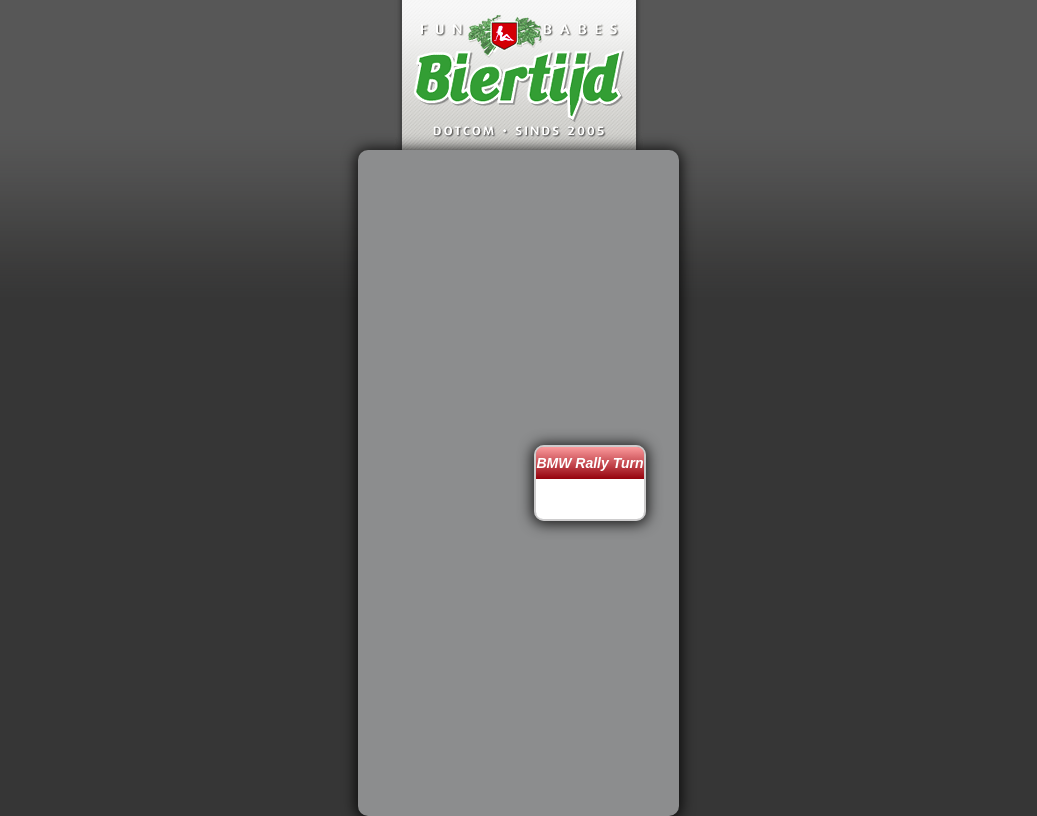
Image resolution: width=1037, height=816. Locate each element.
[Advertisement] (451, 483)
